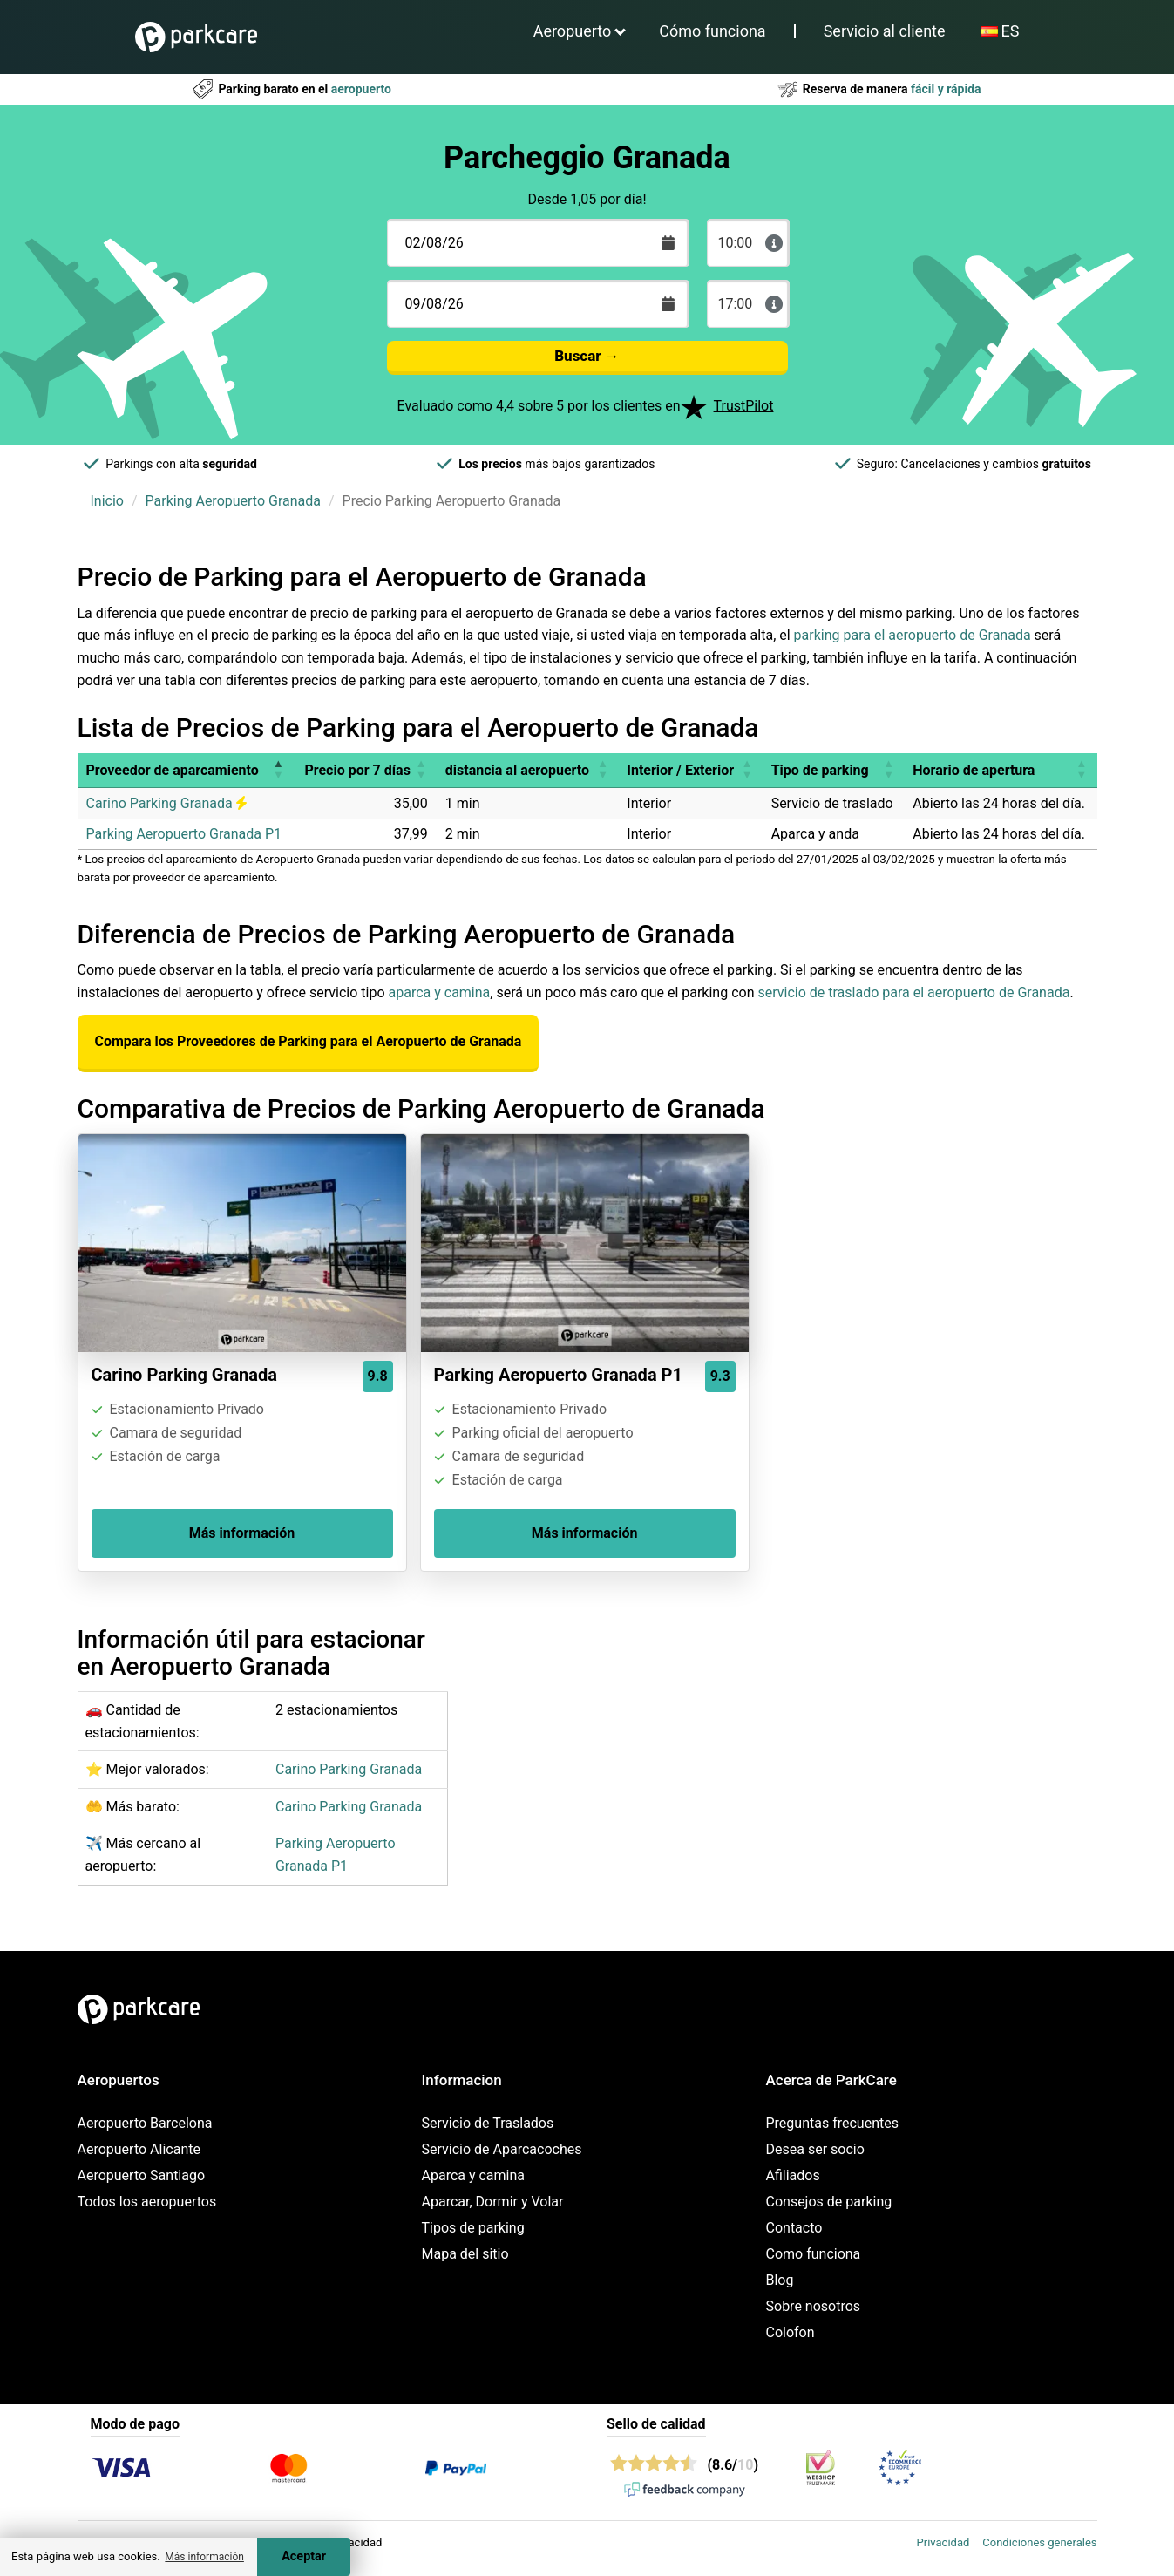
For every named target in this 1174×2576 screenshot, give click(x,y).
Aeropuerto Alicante (139, 2149)
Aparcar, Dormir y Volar (493, 2201)
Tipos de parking (473, 2227)
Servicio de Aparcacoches (502, 2149)
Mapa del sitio (465, 2254)
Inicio (107, 501)
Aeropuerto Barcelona (145, 2123)
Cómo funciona (712, 31)
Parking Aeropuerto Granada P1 (184, 834)
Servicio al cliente (885, 31)
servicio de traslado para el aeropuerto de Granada (913, 992)
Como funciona (813, 2254)
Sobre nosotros (813, 2306)
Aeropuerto (572, 31)
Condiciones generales (1039, 2542)
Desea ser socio (815, 2149)
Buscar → (587, 355)
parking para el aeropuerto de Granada (912, 635)
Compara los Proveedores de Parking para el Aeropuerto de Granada (308, 1041)
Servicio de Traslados (488, 2123)
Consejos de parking (829, 2201)
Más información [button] (204, 2557)
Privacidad (943, 2542)
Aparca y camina (474, 2175)
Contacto (794, 2227)
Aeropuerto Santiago (142, 2175)
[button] (278, 770)
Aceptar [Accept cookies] (304, 2556)
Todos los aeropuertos (147, 2201)
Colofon (790, 2332)
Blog (780, 2280)
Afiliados (793, 2175)
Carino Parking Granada (166, 803)
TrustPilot (744, 406)
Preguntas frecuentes (832, 2123)
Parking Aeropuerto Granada (233, 501)
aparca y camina (440, 992)
